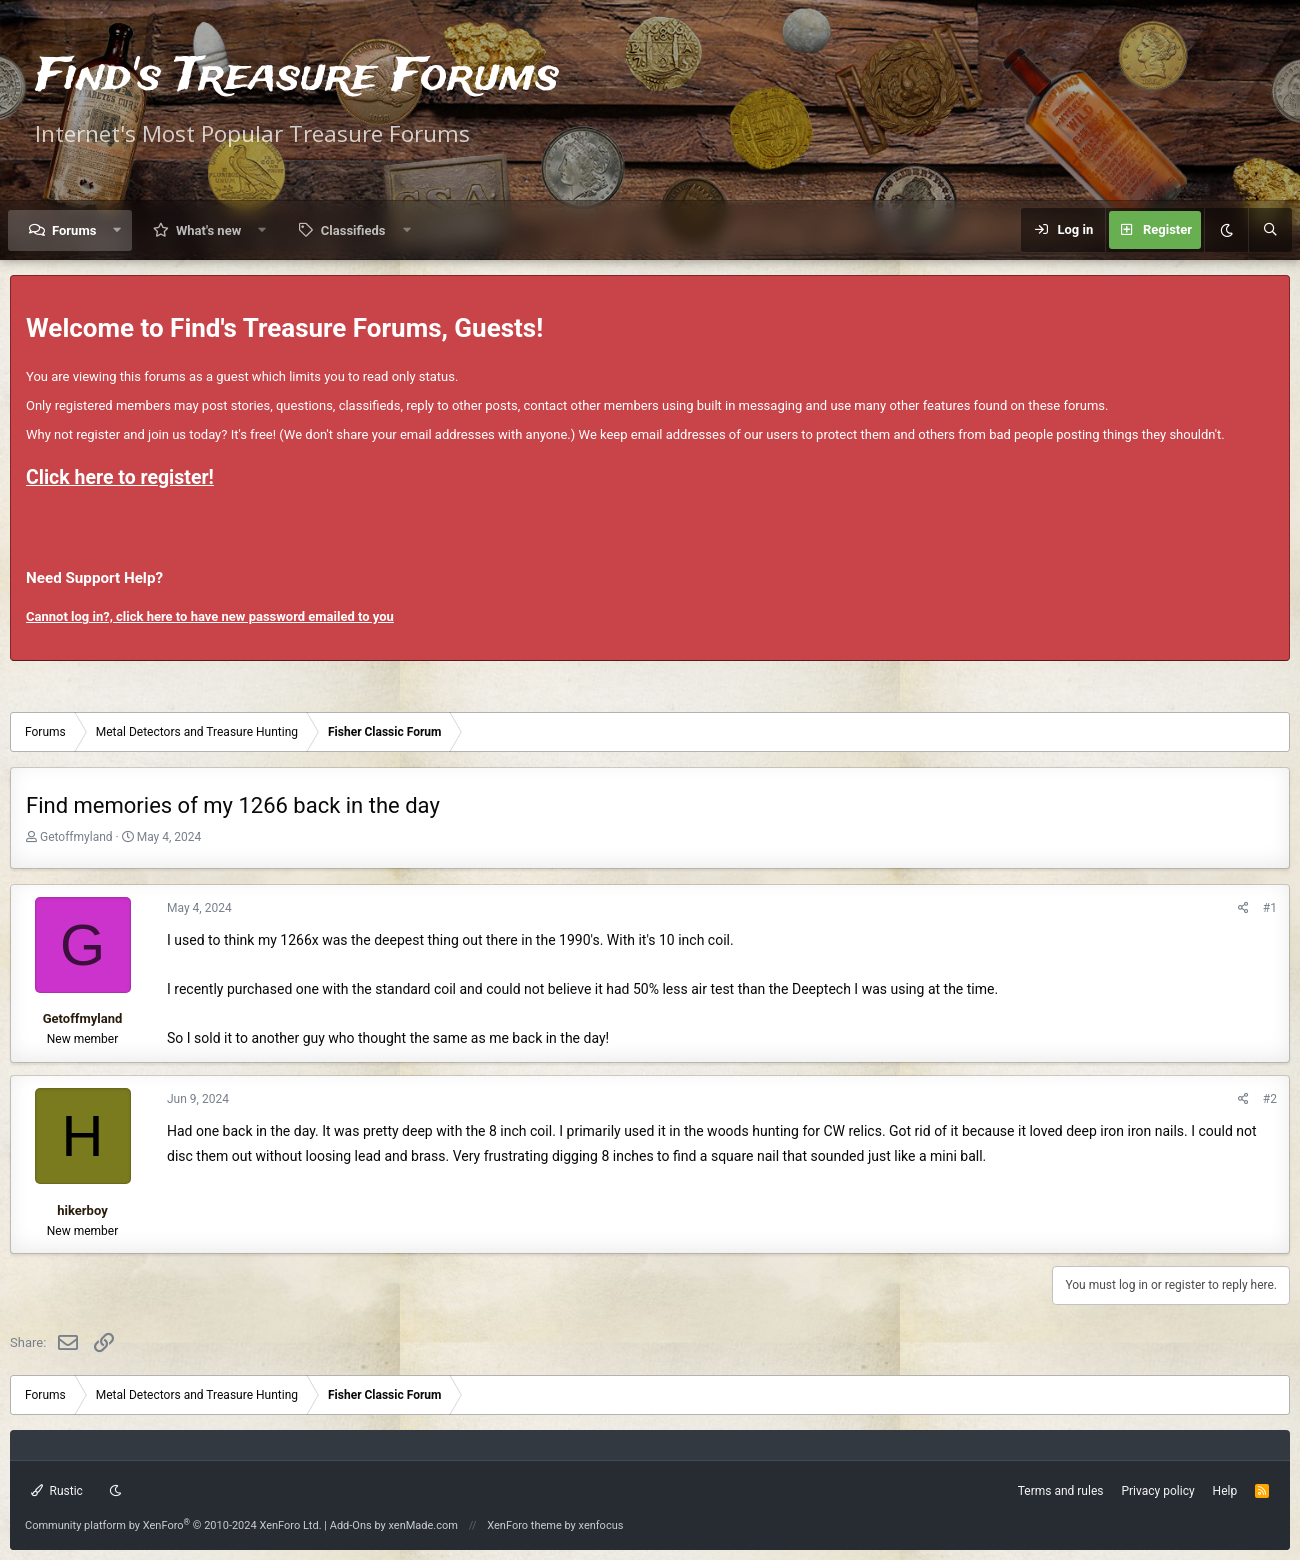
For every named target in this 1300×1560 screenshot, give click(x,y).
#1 (1270, 908)
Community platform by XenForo (173, 1525)
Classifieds (353, 230)
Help (1225, 1491)
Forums (74, 230)
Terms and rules (1061, 1491)
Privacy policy (1157, 1491)
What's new (208, 230)
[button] (117, 230)
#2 (1270, 1099)
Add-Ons (351, 1525)
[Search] (1270, 230)
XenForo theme (524, 1525)
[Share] (1243, 908)
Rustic (57, 1491)
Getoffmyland (76, 837)
